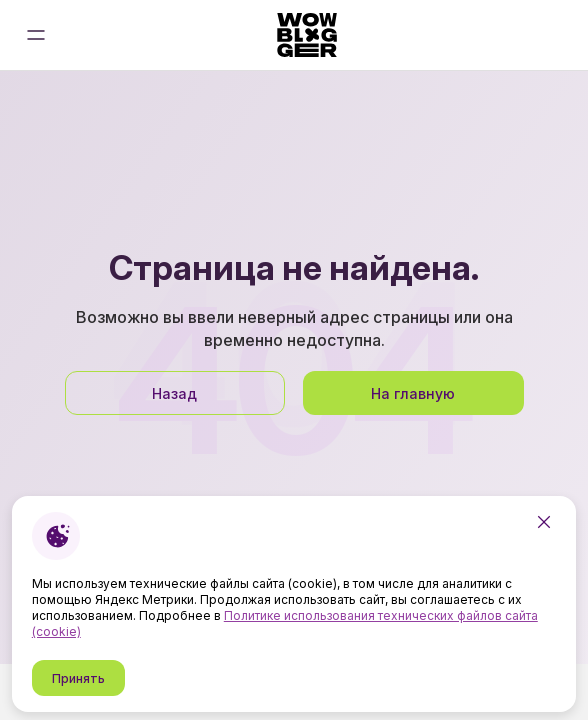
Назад (174, 393)
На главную (413, 393)
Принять (78, 678)
